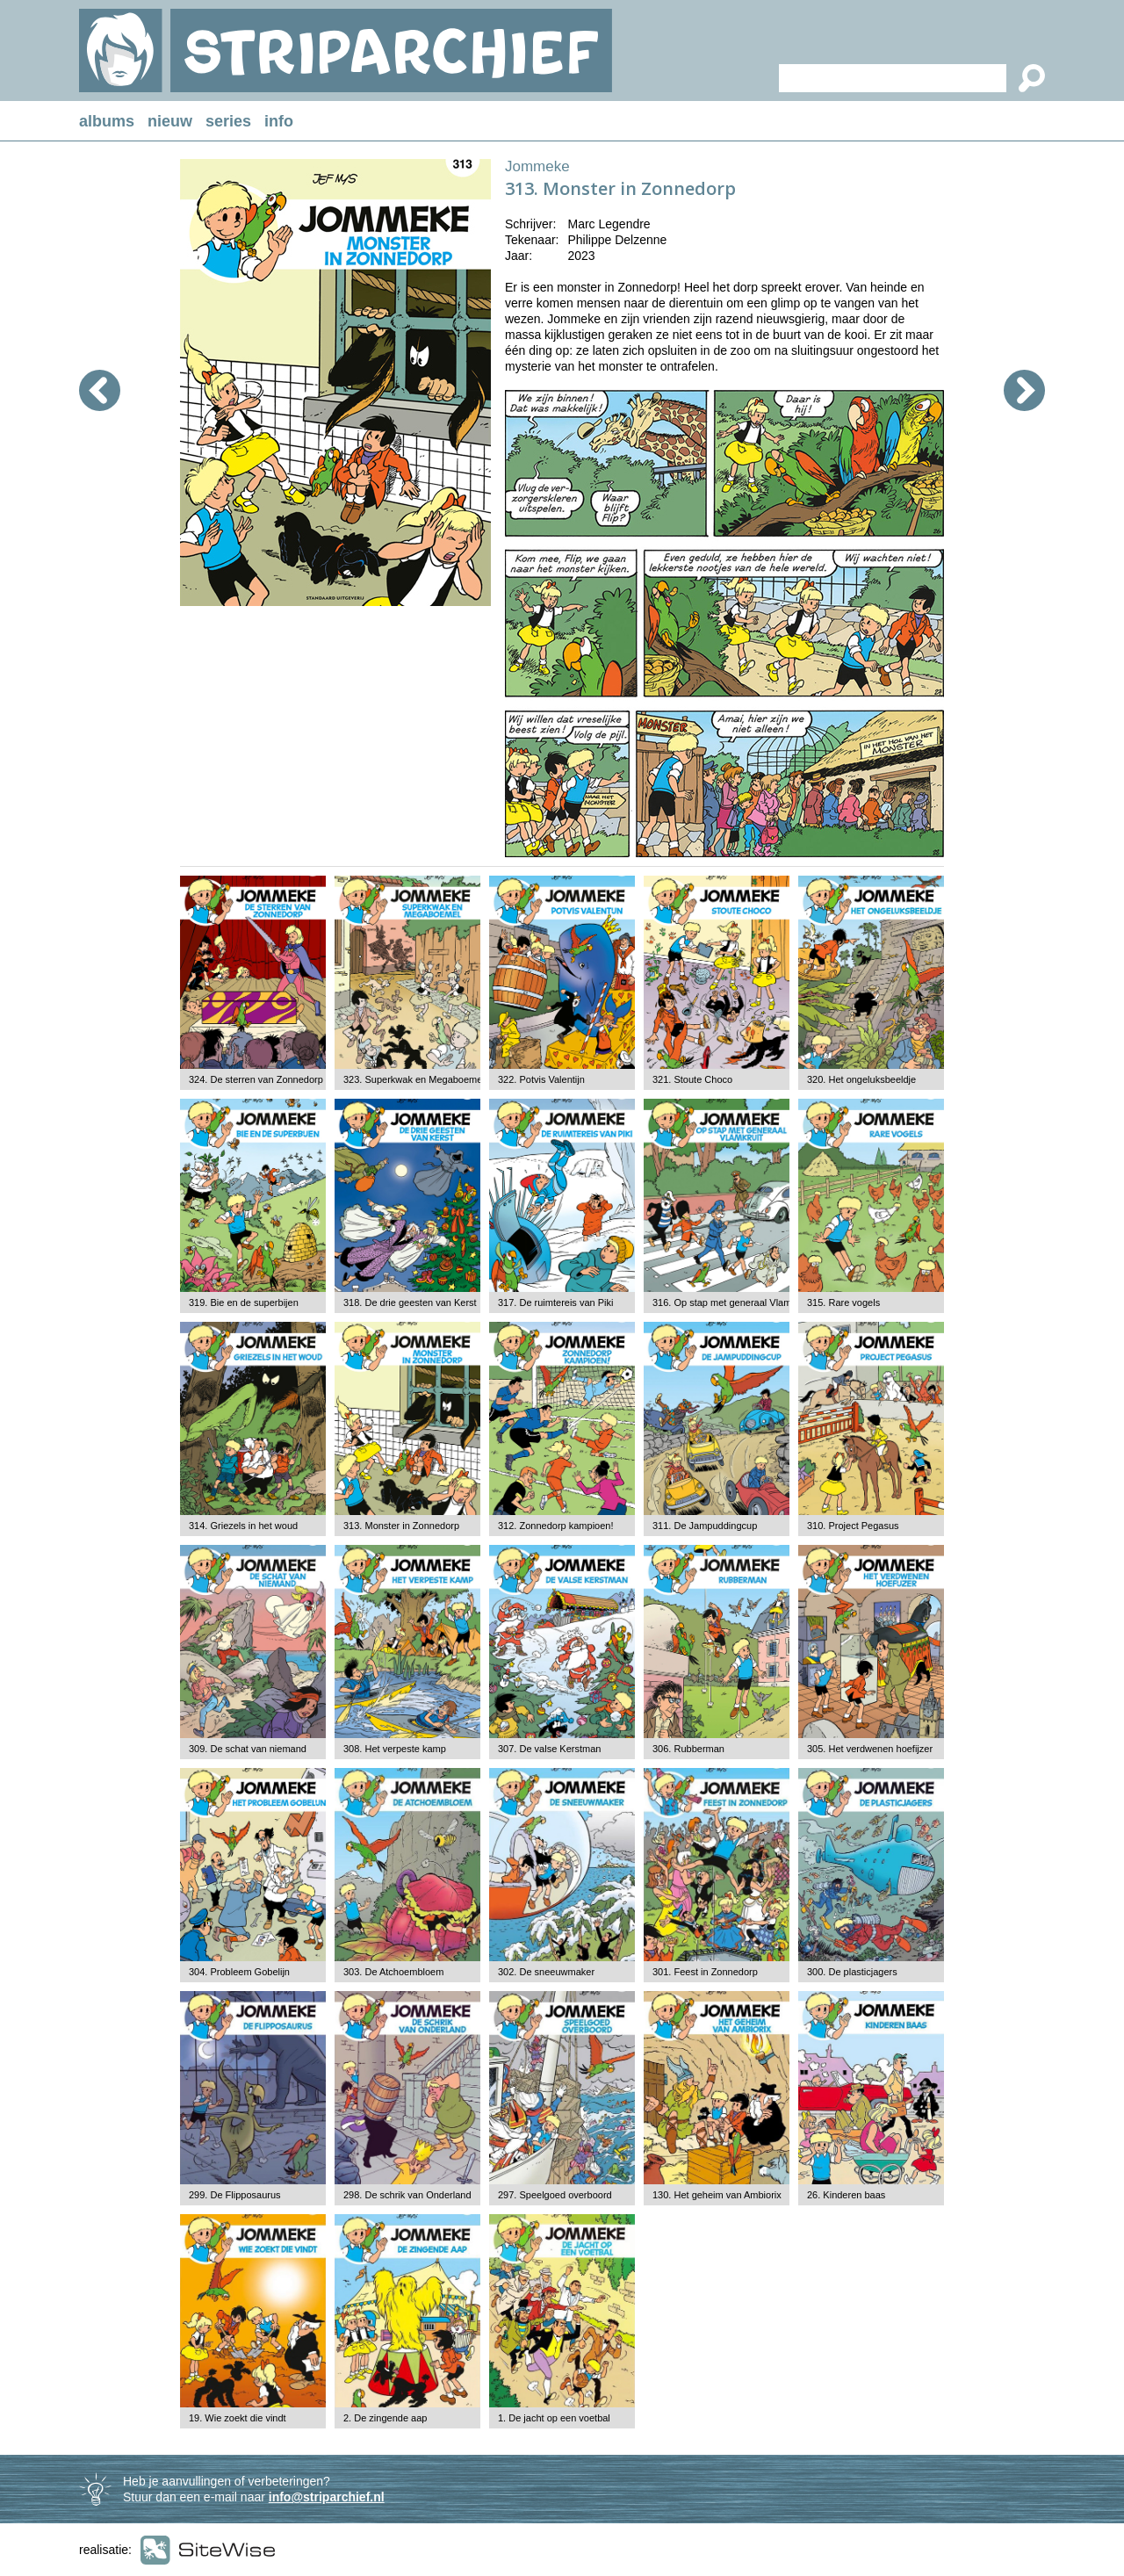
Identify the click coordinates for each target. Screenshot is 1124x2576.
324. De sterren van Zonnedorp (256, 1079)
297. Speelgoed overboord (555, 2195)
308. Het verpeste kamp (394, 1748)
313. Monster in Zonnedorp (401, 1525)
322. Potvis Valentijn (541, 1079)
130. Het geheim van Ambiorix (717, 2195)
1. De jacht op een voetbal (554, 2418)
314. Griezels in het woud (243, 1525)
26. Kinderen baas (846, 2195)
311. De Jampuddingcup (704, 1525)
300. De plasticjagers (852, 1971)
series (228, 121)
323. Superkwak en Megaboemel (414, 1079)
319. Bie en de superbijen (244, 1302)
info (278, 121)
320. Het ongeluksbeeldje (861, 1079)
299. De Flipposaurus (235, 2195)
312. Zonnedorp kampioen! (555, 1525)
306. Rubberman (688, 1748)
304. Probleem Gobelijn (239, 1971)
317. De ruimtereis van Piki (555, 1302)
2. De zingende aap (385, 2418)
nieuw (170, 121)
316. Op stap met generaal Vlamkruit (731, 1302)
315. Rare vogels (843, 1302)
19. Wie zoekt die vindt (237, 2418)
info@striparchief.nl (327, 2497)
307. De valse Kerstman (549, 1748)
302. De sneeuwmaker (546, 1971)
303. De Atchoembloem (393, 1971)
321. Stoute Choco (692, 1079)
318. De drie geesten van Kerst (410, 1302)
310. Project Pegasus (853, 1525)
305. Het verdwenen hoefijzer (870, 1748)
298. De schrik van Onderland (407, 2195)
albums (106, 121)
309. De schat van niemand (247, 1748)
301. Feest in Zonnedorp (705, 1971)
